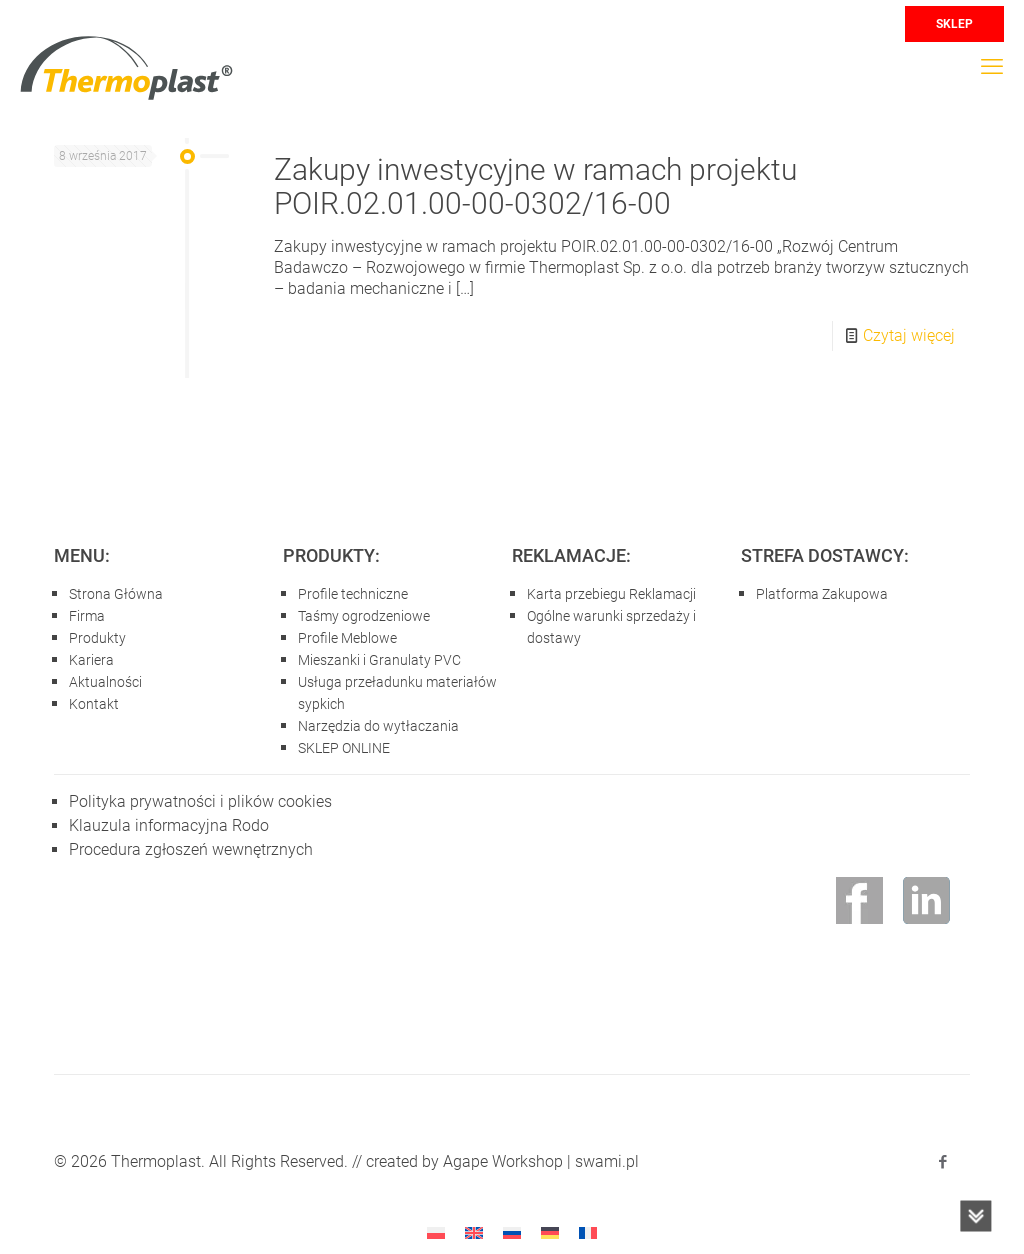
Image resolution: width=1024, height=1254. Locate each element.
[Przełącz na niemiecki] (550, 1232)
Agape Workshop (503, 1161)
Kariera (91, 660)
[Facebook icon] (942, 1162)
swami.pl (607, 1161)
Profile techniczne (353, 594)
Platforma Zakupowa (822, 594)
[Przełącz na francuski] (588, 1232)
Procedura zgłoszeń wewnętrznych (191, 849)
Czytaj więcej (909, 335)
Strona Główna (116, 594)
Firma (87, 616)
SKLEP (954, 24)
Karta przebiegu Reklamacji (611, 594)
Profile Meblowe (347, 638)
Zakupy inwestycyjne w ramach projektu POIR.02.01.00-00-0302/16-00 (535, 186)
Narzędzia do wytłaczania (378, 726)
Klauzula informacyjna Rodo (169, 825)
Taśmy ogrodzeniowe (364, 616)
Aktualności (105, 682)
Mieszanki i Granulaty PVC (379, 660)
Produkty (97, 638)
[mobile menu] (992, 67)
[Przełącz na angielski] (474, 1232)
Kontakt (94, 704)
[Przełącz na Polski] (436, 1232)
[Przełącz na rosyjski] (512, 1232)
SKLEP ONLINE (344, 748)
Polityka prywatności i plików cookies (200, 801)
